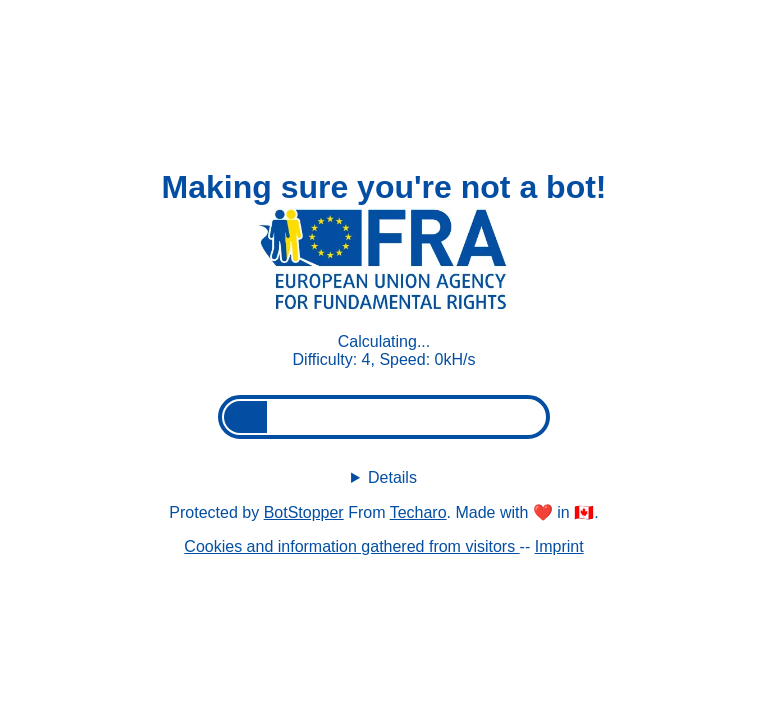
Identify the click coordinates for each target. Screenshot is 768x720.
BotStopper (304, 512)
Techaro (418, 512)
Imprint (559, 546)
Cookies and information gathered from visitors (351, 546)
